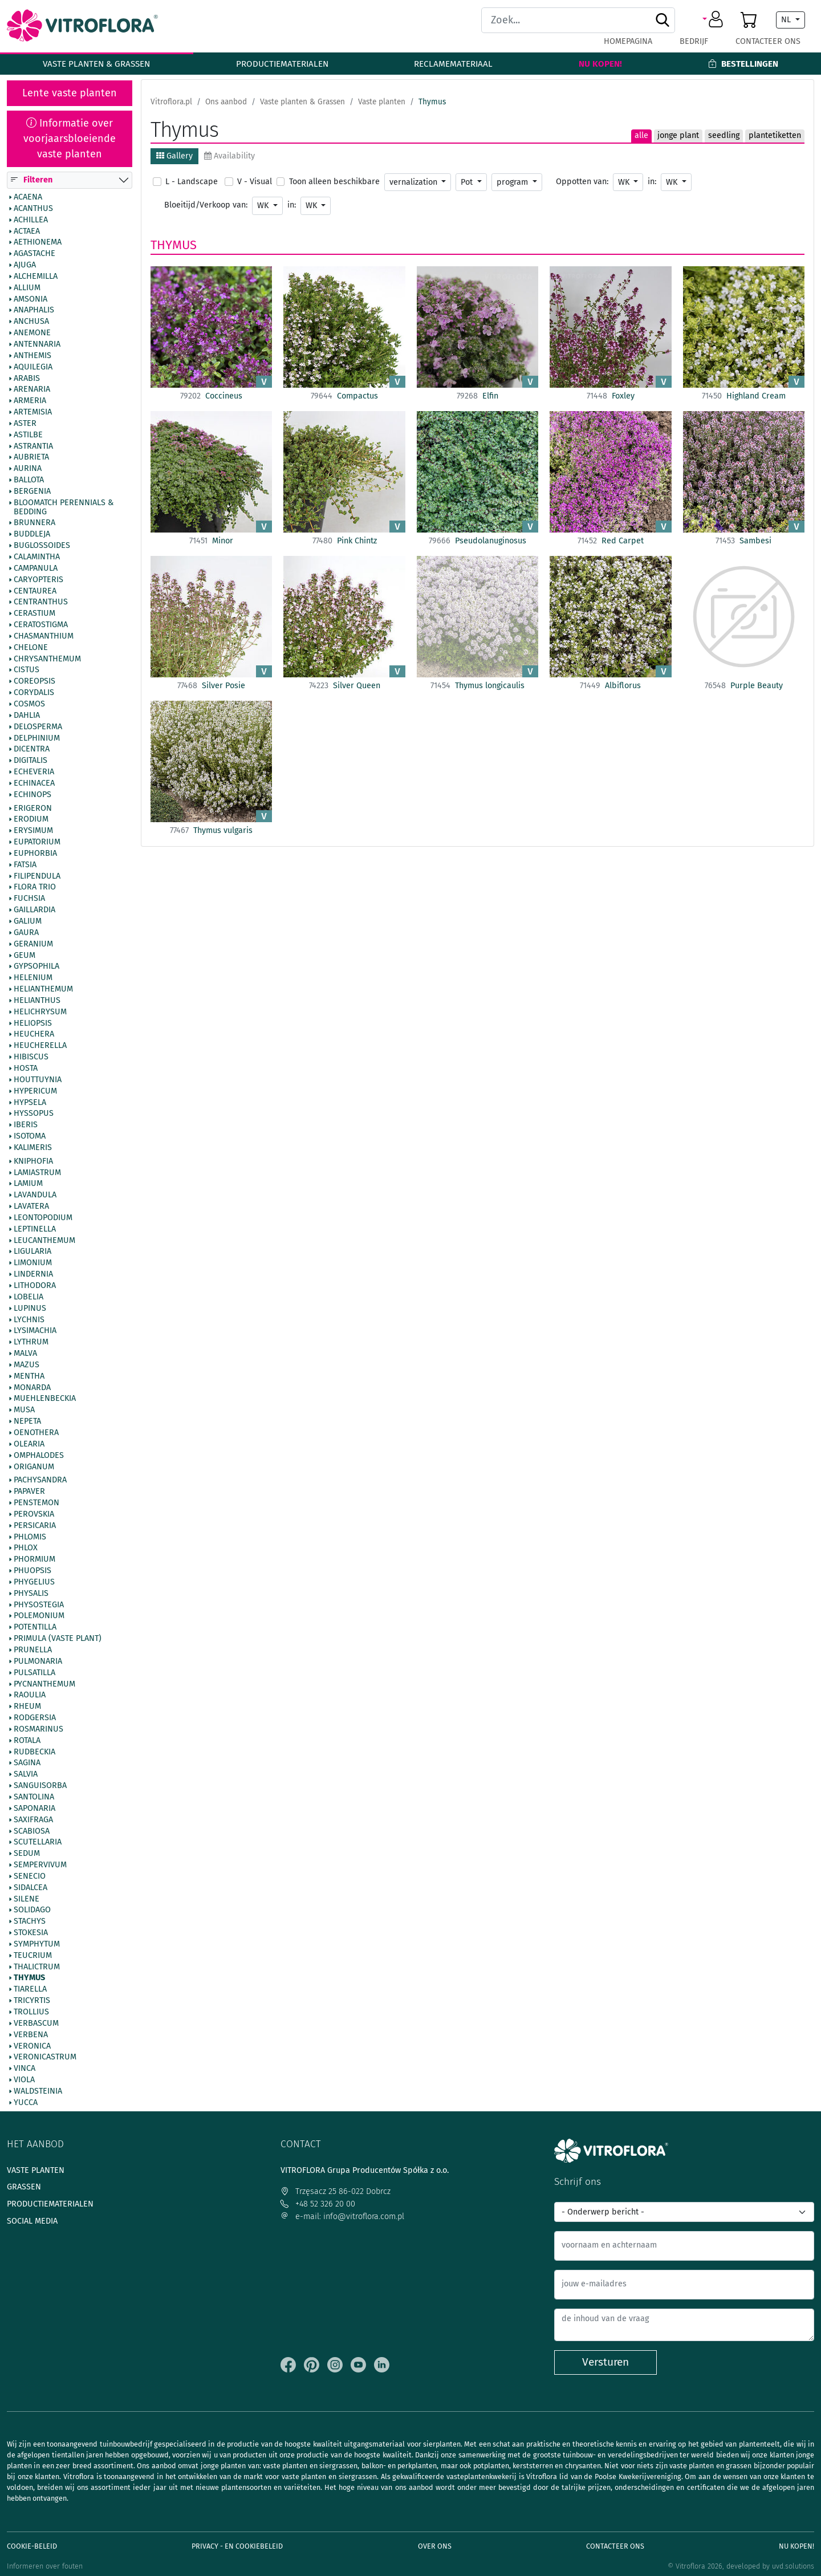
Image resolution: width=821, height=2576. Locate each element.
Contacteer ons (767, 41)
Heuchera (34, 1034)
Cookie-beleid (32, 2546)
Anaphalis (34, 310)
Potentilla (35, 1627)
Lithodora (35, 1285)
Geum (24, 955)
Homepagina (628, 41)
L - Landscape (191, 181)
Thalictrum (37, 1967)
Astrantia (33, 446)
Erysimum (33, 831)
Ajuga (25, 265)
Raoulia (30, 1695)
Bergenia (32, 491)
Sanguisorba (40, 1786)
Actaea (27, 231)
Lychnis (29, 1319)
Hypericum (35, 1091)
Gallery (174, 156)
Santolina (34, 1797)
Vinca (24, 2069)
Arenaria (32, 390)
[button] (714, 20)
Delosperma (38, 727)
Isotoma (30, 1136)
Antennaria (37, 344)
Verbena (31, 2034)
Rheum (27, 1707)
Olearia (29, 1444)
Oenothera (36, 1432)
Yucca (26, 2102)
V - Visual (254, 181)
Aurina (28, 469)
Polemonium (39, 1616)
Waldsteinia (38, 2091)
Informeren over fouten (45, 2566)
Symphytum (37, 1944)
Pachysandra (40, 1480)
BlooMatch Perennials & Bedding (63, 507)
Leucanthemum (44, 1240)
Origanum (34, 1467)
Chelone (31, 647)
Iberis (26, 1125)
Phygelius (34, 1582)
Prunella (33, 1650)
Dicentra (32, 749)
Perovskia (34, 1514)
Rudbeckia (34, 1752)
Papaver (29, 1492)
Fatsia (25, 864)
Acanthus (33, 208)
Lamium (28, 1184)
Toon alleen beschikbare (334, 181)
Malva (25, 1353)
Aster (25, 423)
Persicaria (35, 1525)
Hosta (26, 1068)
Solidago (32, 1910)
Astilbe (28, 435)
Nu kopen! (600, 64)
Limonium (33, 1263)
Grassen (24, 2187)
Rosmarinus (38, 1729)
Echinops (32, 794)
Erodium (31, 819)
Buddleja (32, 534)
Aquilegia (33, 367)
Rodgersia (35, 1717)
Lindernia (33, 1274)
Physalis (31, 1593)
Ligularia (32, 1252)
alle (641, 135)
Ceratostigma (41, 624)
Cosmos (29, 704)
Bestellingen (743, 64)
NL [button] (787, 20)
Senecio (30, 1876)
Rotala (27, 1740)
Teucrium (33, 1955)
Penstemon (36, 1503)
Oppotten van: (582, 181)
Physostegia (39, 1605)
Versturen (605, 2361)
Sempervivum (40, 1865)
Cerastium (34, 614)
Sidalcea (30, 1887)
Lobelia (28, 1297)
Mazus (26, 1365)
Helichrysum (40, 1012)
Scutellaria (38, 1842)
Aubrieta (31, 457)
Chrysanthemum (47, 659)
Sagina (27, 1763)
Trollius (31, 2012)
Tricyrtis (32, 2001)
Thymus (29, 1978)
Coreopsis (34, 681)
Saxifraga (33, 1820)
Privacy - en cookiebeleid (237, 2546)
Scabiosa (32, 1831)
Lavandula (35, 1195)
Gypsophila (36, 967)
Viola (24, 2080)
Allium (27, 287)
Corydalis (34, 693)
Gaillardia (34, 910)
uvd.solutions (793, 2566)
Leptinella (35, 1229)
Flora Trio (35, 887)
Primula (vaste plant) (57, 1639)
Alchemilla (36, 276)
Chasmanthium (44, 636)
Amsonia (30, 299)
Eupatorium (37, 842)
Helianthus (37, 1000)
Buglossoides (42, 546)
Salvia (26, 1774)
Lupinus (30, 1308)
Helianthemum (43, 989)
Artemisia (33, 412)
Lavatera (31, 1207)
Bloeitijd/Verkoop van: (205, 205)
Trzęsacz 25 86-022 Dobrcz (336, 2191)
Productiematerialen (282, 64)
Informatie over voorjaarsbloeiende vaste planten (69, 138)
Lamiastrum (37, 1172)
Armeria (30, 401)
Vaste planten (35, 2170)
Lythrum (31, 1342)
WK (625, 182)
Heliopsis (33, 1023)
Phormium (34, 1560)
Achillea (31, 220)
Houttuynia (38, 1079)
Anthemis (32, 355)
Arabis (27, 378)
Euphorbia (35, 853)
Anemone (32, 333)
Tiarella (30, 1989)
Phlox (26, 1548)
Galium (28, 921)
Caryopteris (38, 579)
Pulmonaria (38, 1661)
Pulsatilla (34, 1672)
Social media (32, 2221)
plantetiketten (775, 135)
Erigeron (33, 808)
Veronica (32, 2046)
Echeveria (34, 772)
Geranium (33, 944)
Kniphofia (33, 1161)
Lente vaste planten (69, 93)
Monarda (32, 1387)
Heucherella (40, 1046)
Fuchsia (29, 899)
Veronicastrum (45, 2057)
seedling (723, 135)
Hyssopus (34, 1114)
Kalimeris (33, 1147)
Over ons (435, 2546)
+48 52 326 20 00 (318, 2204)
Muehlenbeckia (45, 1399)
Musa (24, 1410)
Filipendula (37, 876)
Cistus (26, 670)
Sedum (27, 1854)
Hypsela (30, 1102)
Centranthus (41, 602)
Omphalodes (39, 1455)
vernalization (414, 182)
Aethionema (38, 242)
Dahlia (27, 715)
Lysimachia (35, 1331)
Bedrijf (694, 41)
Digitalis (30, 761)
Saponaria (34, 1808)
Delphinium (37, 738)
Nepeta (27, 1422)
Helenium (33, 978)
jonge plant (678, 135)
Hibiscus (31, 1057)
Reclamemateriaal (453, 64)
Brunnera (34, 523)
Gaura (26, 932)
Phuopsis (32, 1571)
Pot (468, 182)
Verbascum (36, 2023)
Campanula (36, 568)
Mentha (29, 1376)
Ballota (29, 480)
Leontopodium (43, 1217)
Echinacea (34, 783)
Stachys (30, 1922)
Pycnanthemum (44, 1684)
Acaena (28, 197)
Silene (26, 1899)
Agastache (34, 254)
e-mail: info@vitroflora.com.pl (342, 2216)
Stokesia (31, 1933)
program (513, 182)
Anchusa (31, 322)
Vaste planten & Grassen (96, 64)
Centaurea (35, 591)
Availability (229, 156)
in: (652, 181)
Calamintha (37, 557)
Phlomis (30, 1537)
